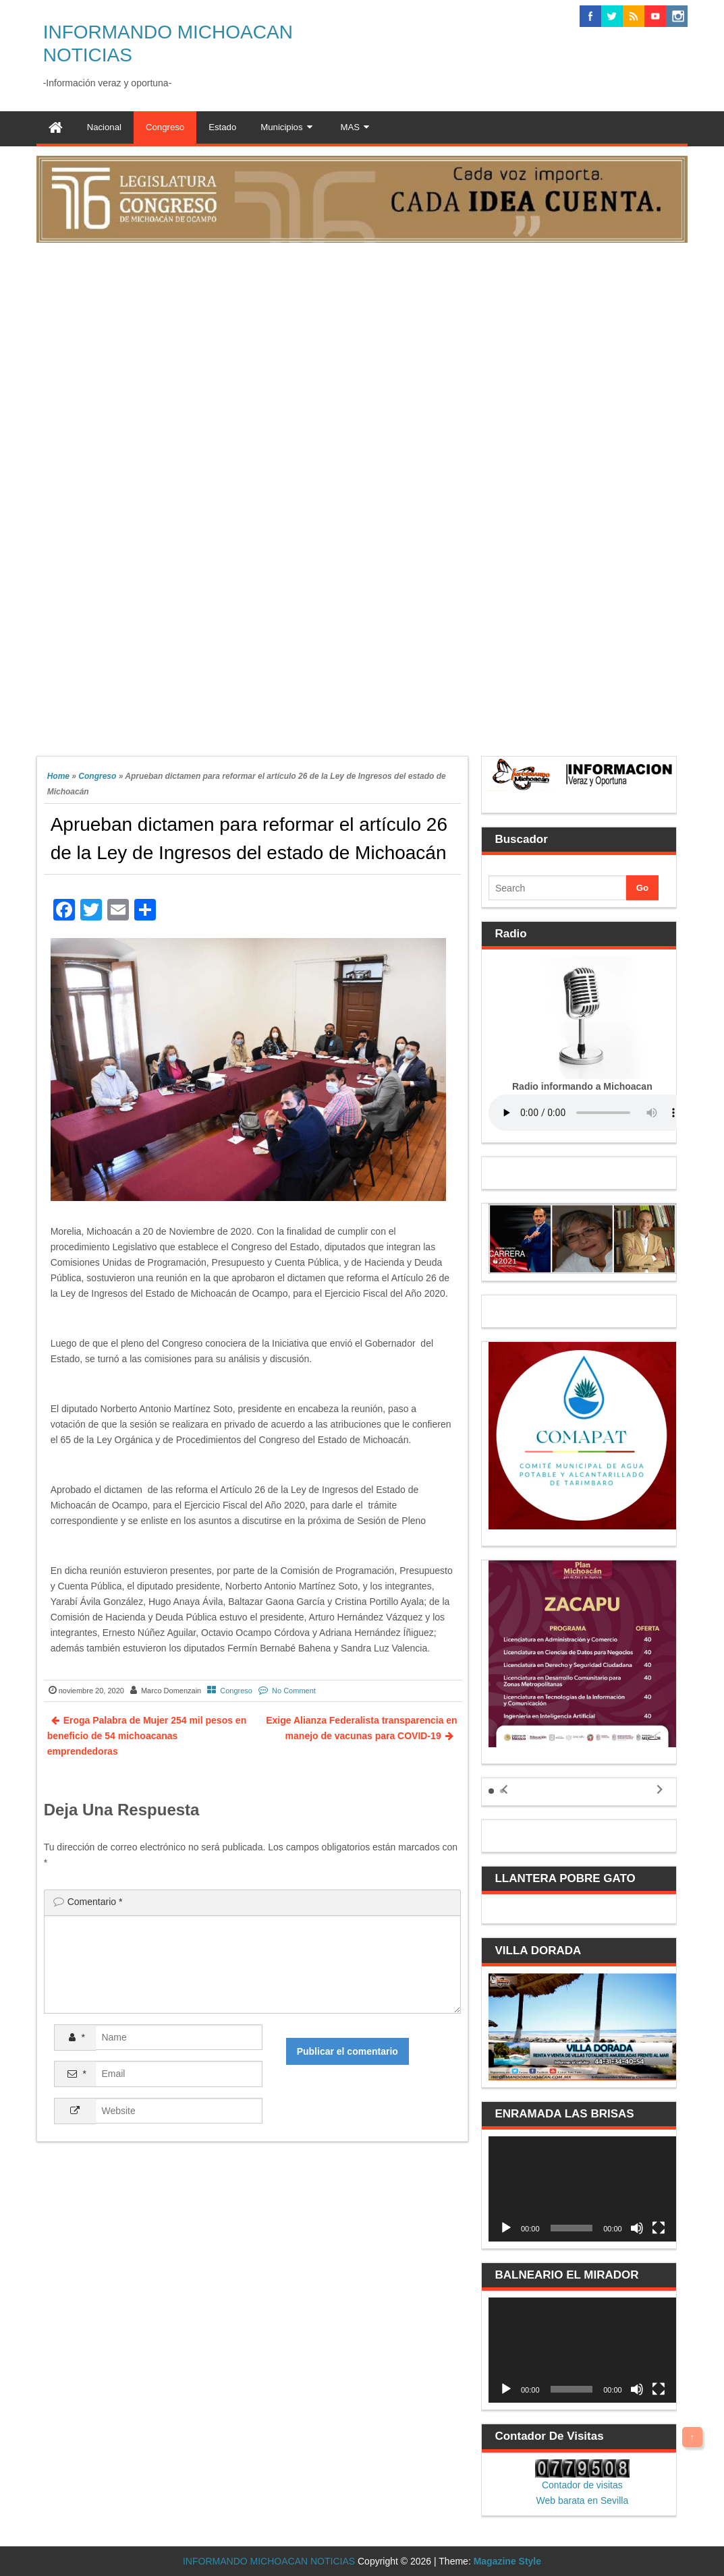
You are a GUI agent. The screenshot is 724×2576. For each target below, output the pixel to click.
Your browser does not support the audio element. (590, 1112)
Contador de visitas (582, 2485)
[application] (582, 2189)
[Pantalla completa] (658, 2228)
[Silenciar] (637, 2228)
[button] (491, 1791)
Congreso (97, 776)
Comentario (95, 1901)
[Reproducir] (506, 2228)
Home (58, 776)
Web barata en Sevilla (582, 2500)
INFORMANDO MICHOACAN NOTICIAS (269, 2561)
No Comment (294, 1691)
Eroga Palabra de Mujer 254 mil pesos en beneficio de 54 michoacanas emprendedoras (147, 1736)
